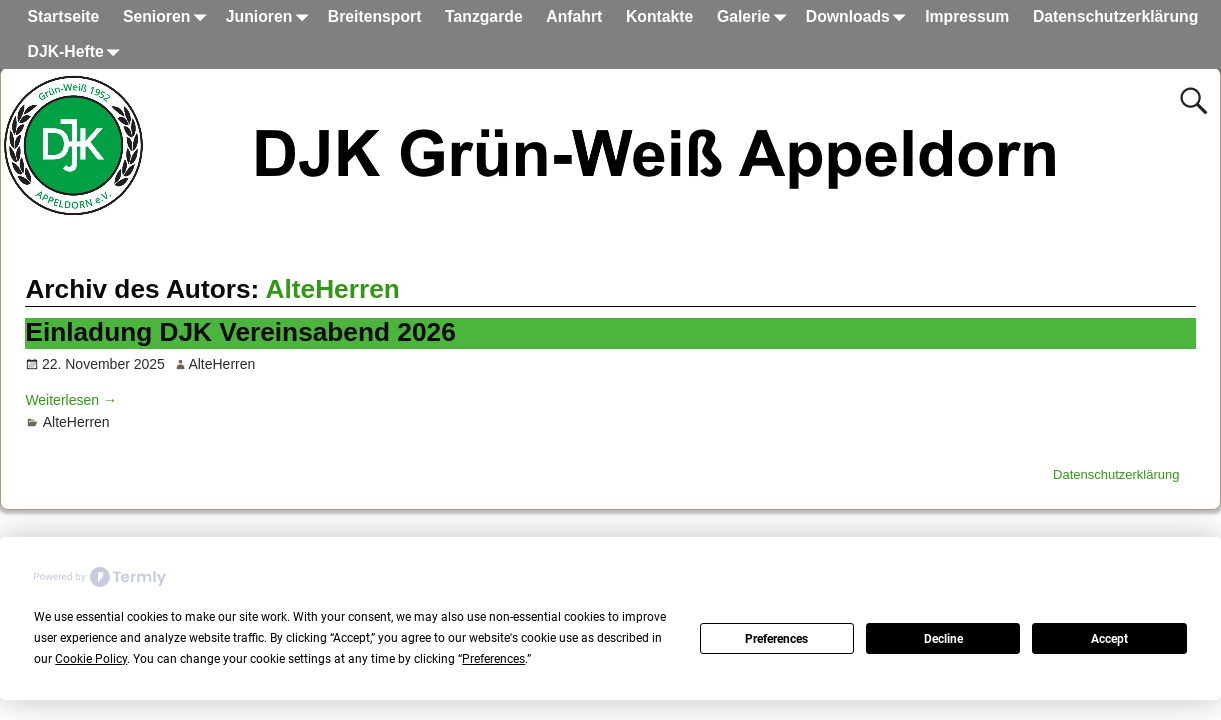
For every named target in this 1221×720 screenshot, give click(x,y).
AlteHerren (333, 289)
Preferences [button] (493, 659)
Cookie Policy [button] (91, 659)
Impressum (967, 16)
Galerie (755, 17)
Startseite (64, 16)
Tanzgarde (484, 16)
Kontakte (659, 16)
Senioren (168, 17)
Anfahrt (574, 16)
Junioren (271, 17)
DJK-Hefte (78, 52)
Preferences (776, 639)
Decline (943, 639)
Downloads (860, 17)
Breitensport (375, 16)
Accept (1109, 639)
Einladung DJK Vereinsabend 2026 (240, 332)
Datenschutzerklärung (1115, 16)
